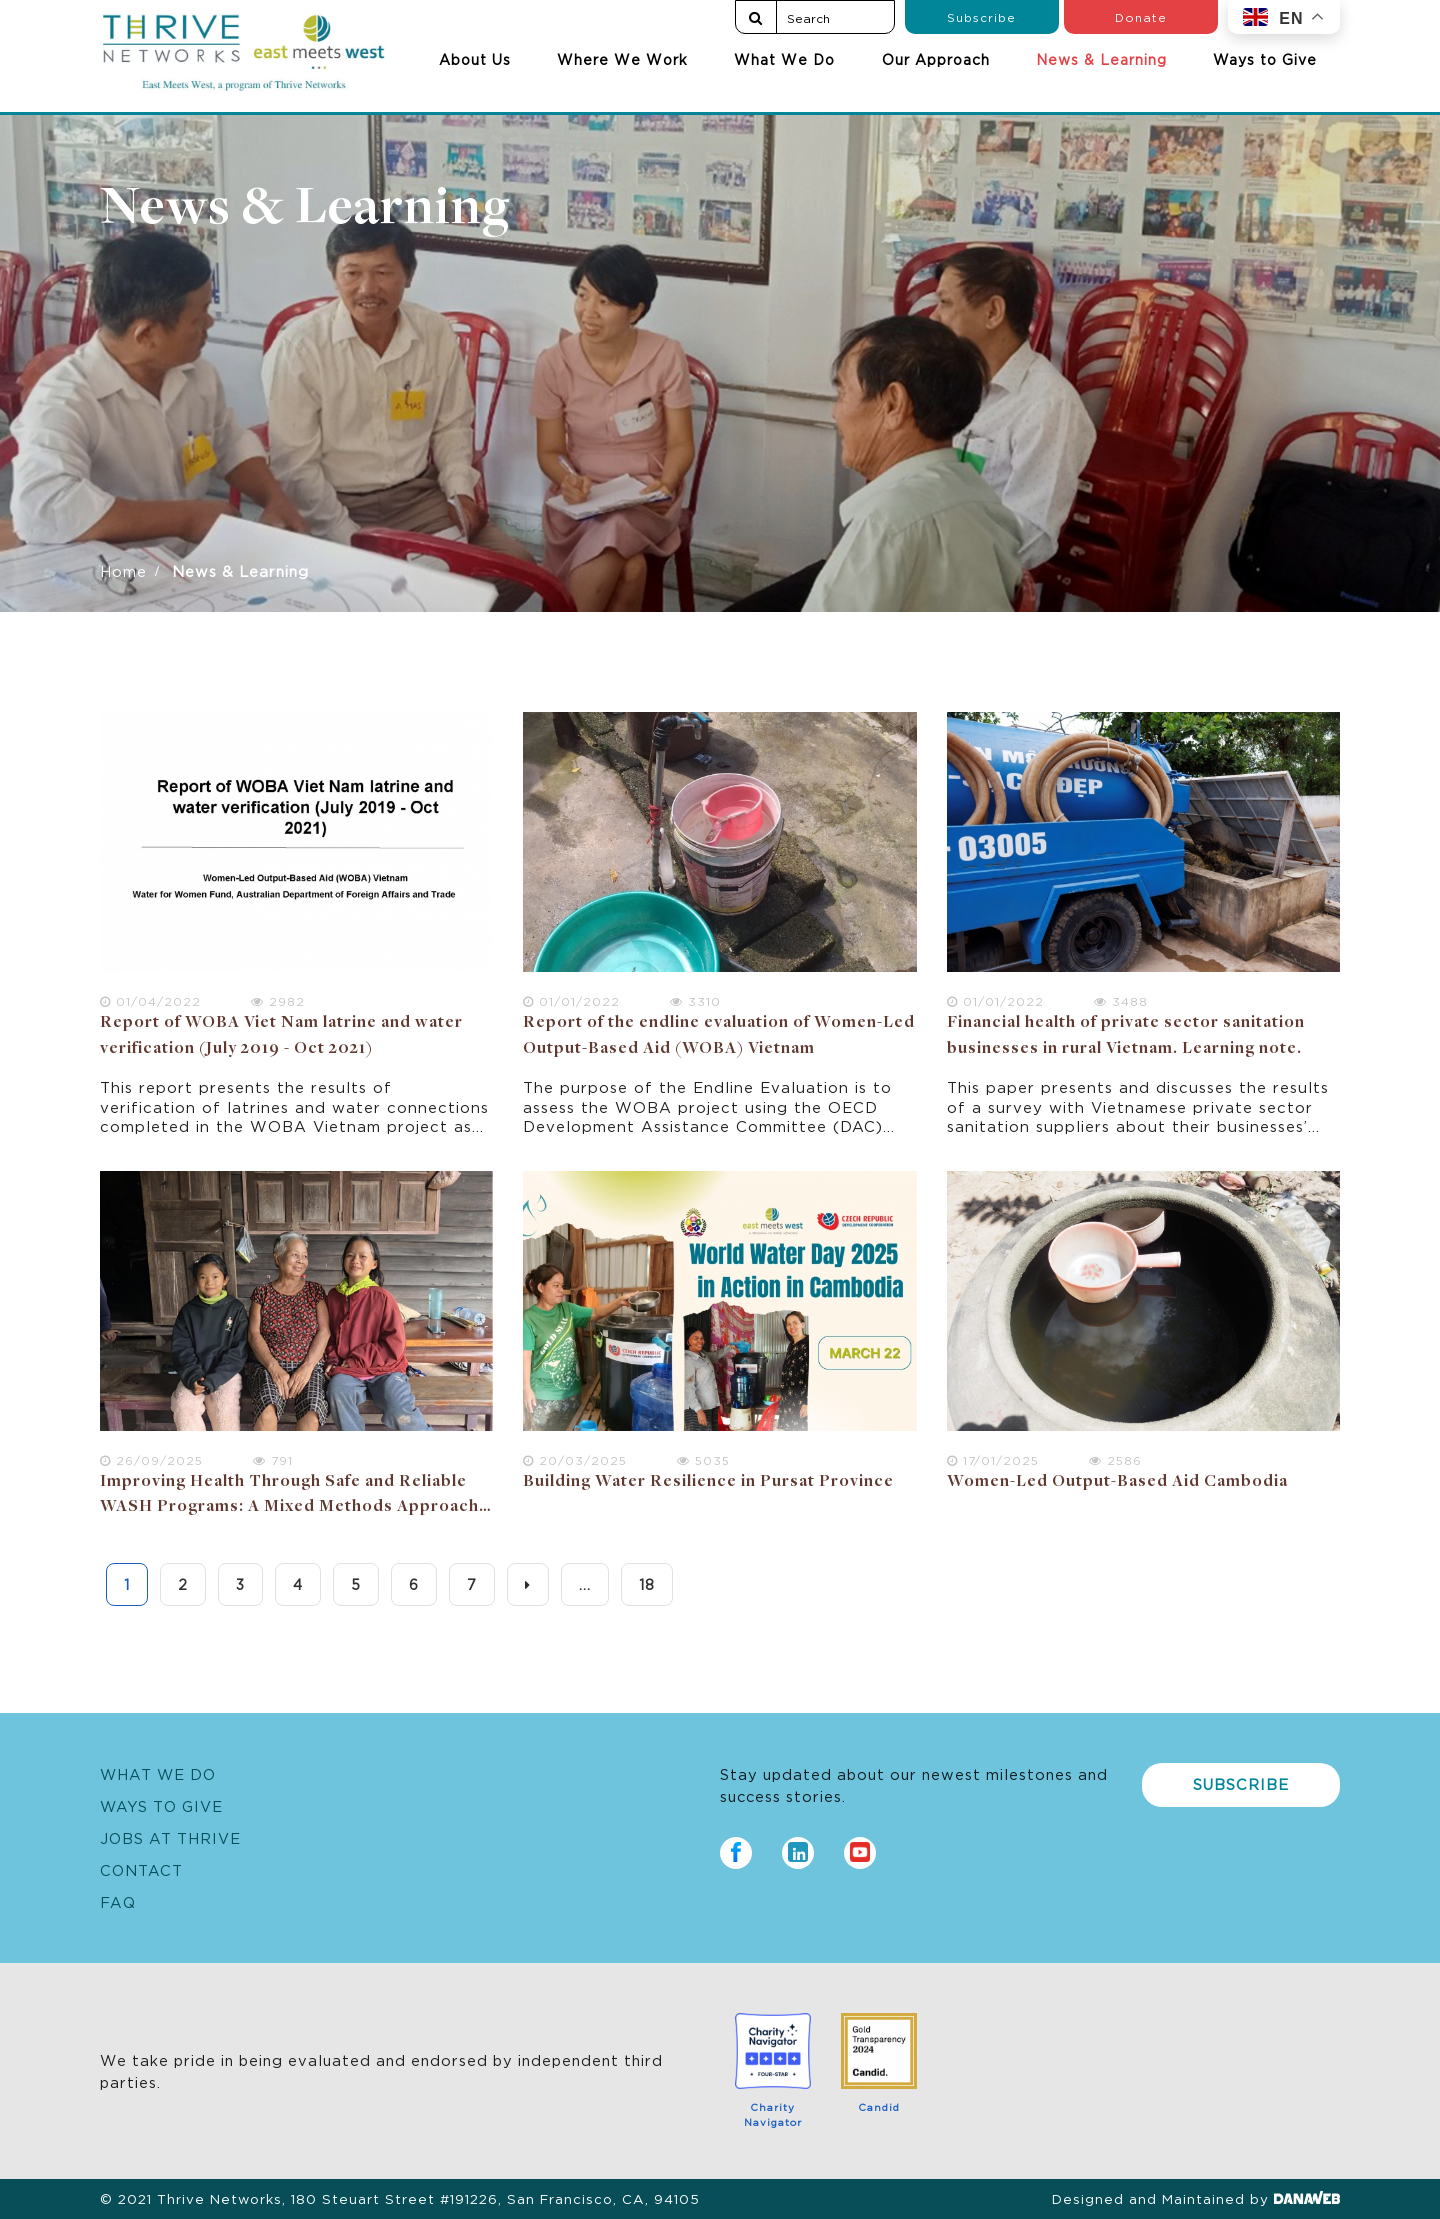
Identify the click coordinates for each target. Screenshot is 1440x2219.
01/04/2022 (150, 1000)
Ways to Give (1265, 59)
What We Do (784, 59)
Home (123, 570)
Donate (1141, 16)
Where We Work (622, 59)
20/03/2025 (575, 1459)
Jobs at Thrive (170, 1837)
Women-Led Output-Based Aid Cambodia (1117, 1482)
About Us (475, 59)
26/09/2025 (151, 1459)
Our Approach (936, 59)
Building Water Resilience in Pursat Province (708, 1482)
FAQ (118, 1901)
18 (647, 1584)
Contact (141, 1869)
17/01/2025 (993, 1459)
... (585, 1584)
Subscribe (981, 16)
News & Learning (1101, 59)
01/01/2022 (571, 1000)
